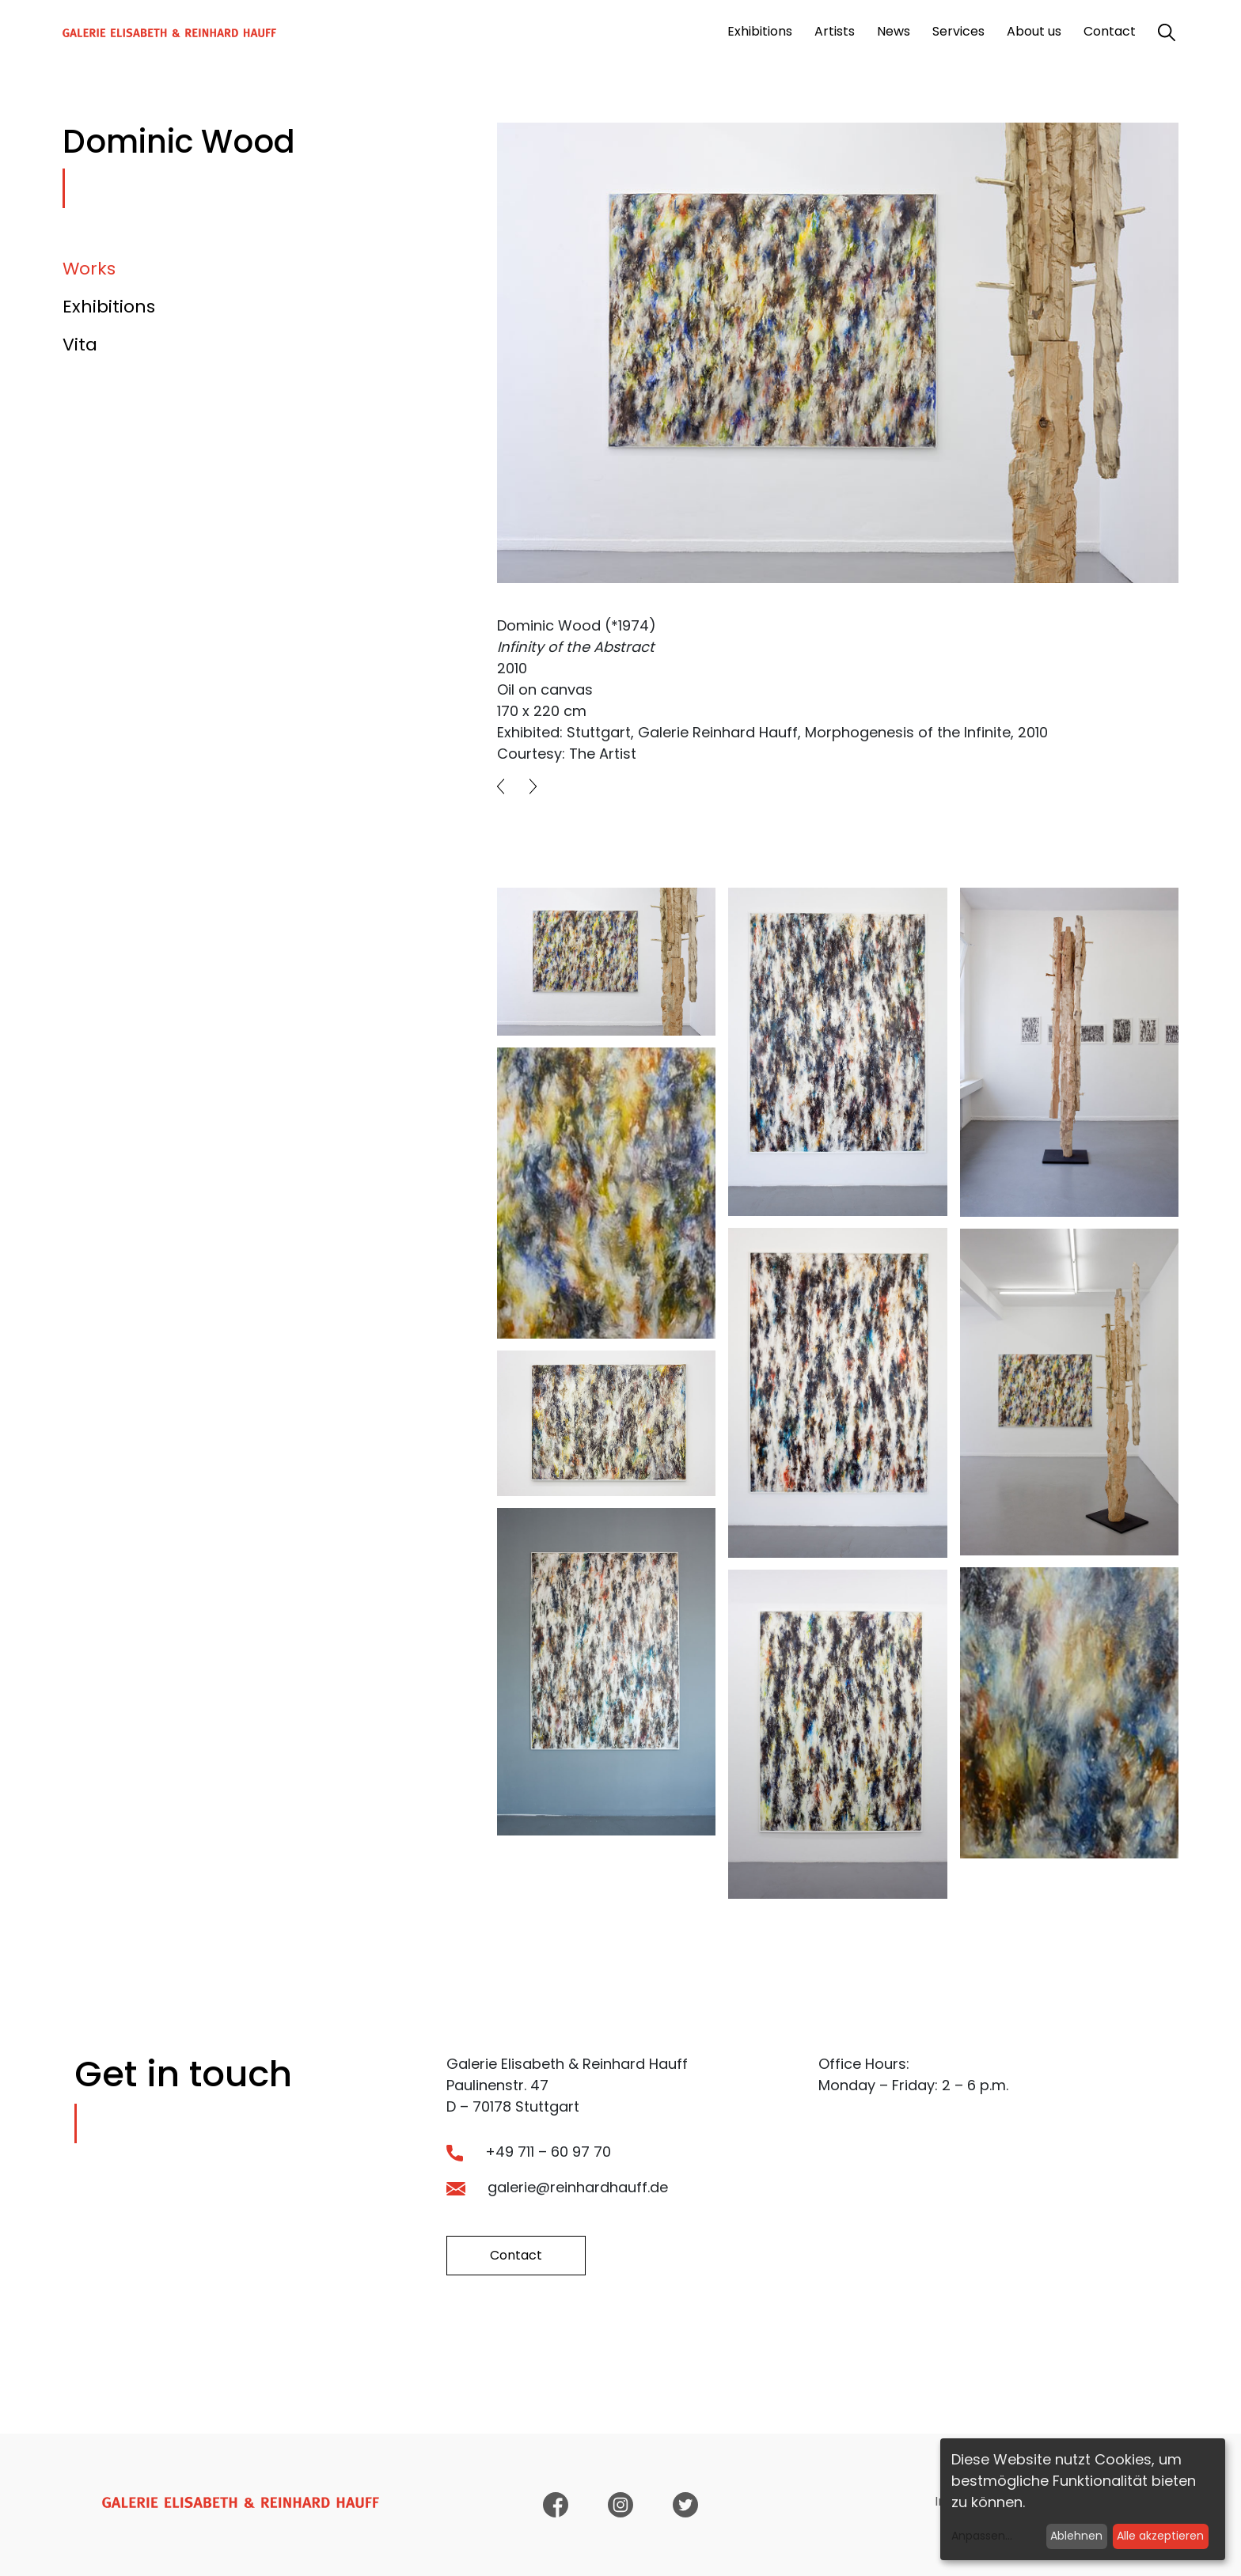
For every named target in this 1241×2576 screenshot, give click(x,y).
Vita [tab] (80, 344)
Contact (1110, 31)
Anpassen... (981, 2536)
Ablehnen (1076, 2536)
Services (958, 31)
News (893, 31)
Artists (834, 31)
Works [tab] (89, 268)
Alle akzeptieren (1160, 2536)
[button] (500, 786)
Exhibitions (759, 31)
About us (1034, 31)
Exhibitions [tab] (109, 306)
